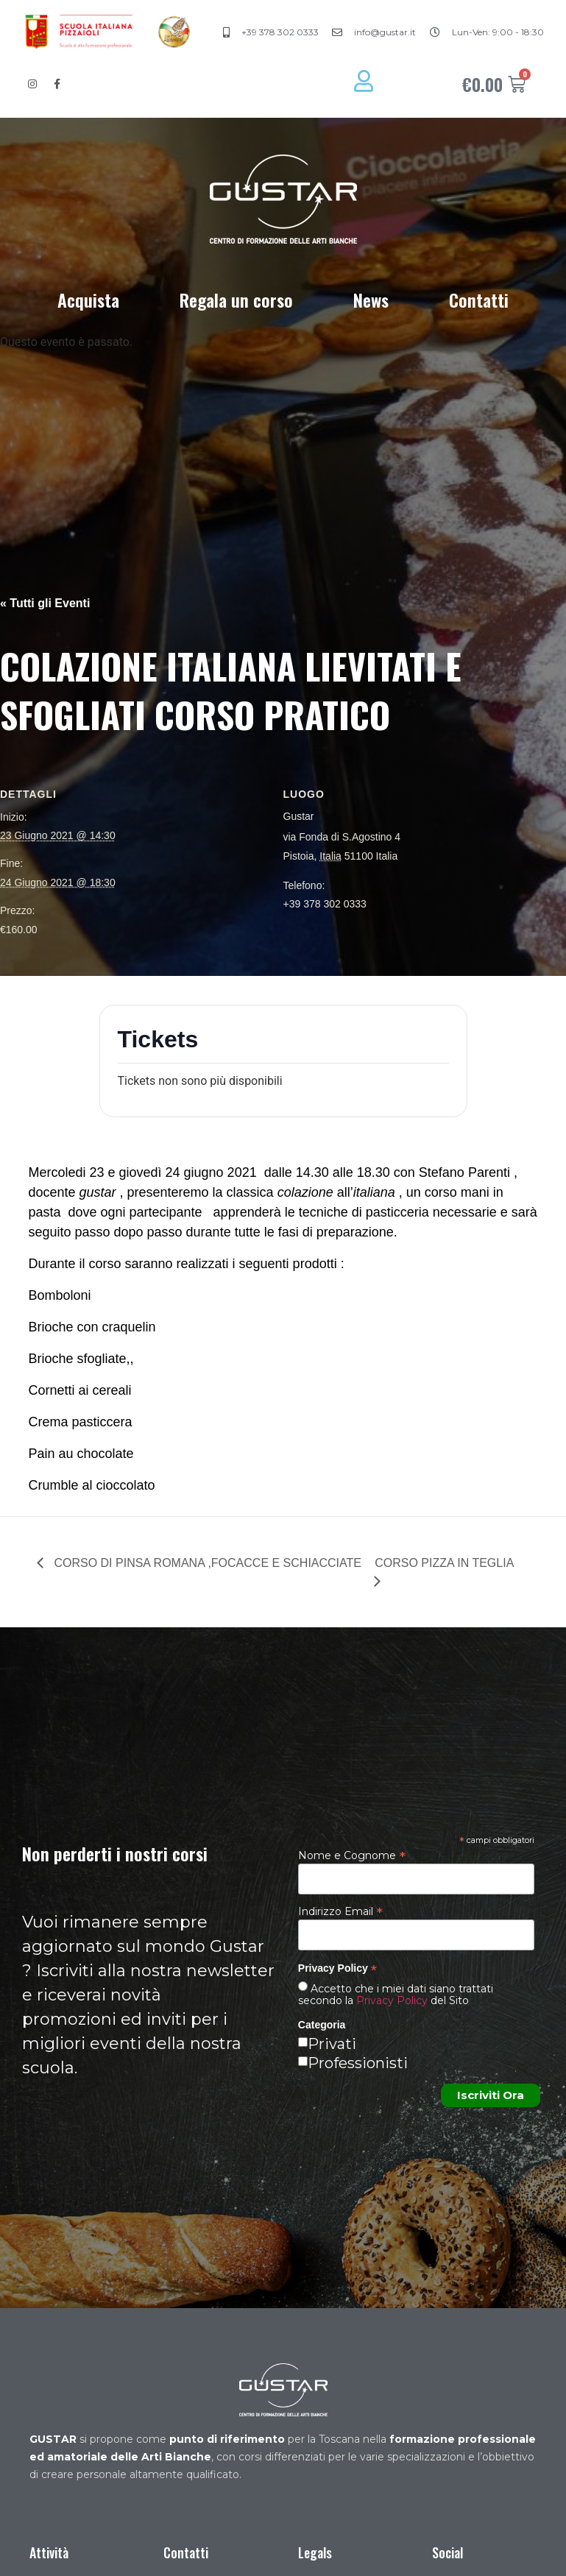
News (371, 299)
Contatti (479, 299)
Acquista (88, 299)
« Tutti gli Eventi (45, 603)
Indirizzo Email (340, 1910)
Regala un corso (236, 299)
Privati (332, 2044)
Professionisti (358, 2063)
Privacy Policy (392, 2000)
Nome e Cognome (352, 1854)
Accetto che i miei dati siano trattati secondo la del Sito (395, 1994)
